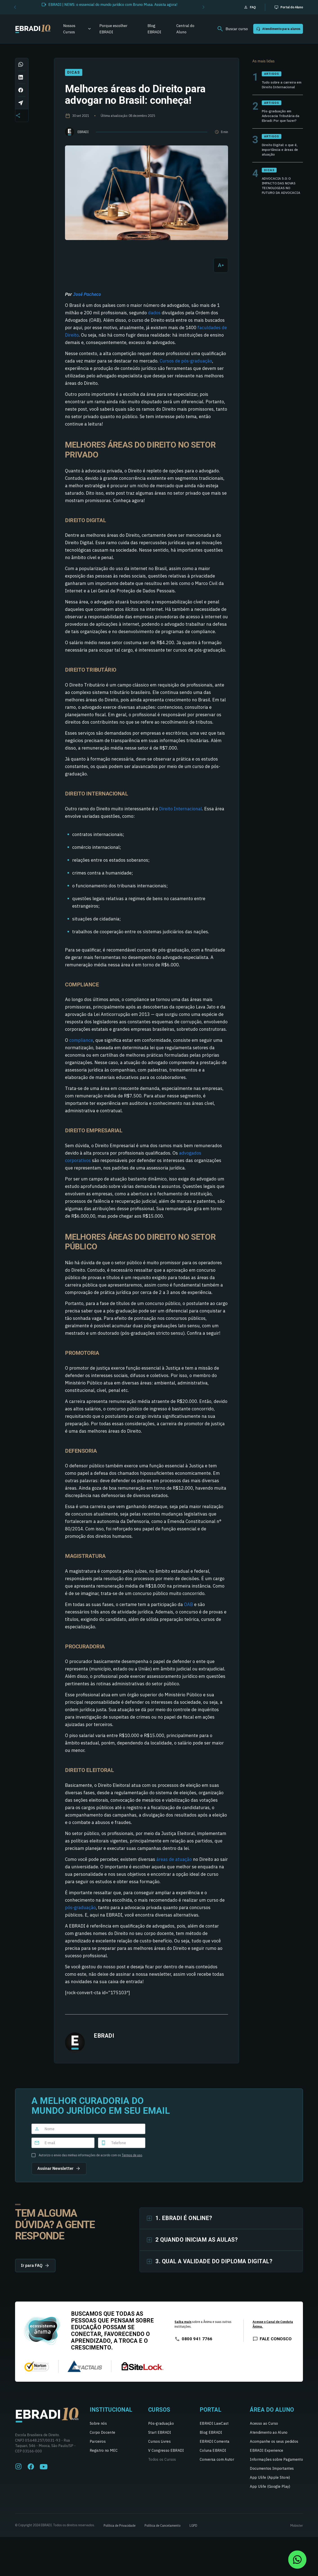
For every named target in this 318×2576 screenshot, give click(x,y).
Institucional (111, 2413)
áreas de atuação (174, 1859)
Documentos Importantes (272, 2472)
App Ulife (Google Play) (270, 2490)
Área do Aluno (272, 2413)
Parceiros (98, 2445)
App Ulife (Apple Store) (270, 2481)
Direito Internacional (180, 809)
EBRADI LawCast (214, 2427)
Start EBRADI (159, 2436)
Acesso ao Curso (264, 2427)
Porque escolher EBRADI (113, 28)
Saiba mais (183, 2326)
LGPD (193, 2529)
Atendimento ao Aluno (268, 2436)
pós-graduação (80, 1907)
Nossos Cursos (69, 28)
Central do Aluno (185, 28)
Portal (210, 2413)
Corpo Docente (102, 2436)
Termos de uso (132, 2155)
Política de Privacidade (120, 2529)
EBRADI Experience (266, 2454)
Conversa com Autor (217, 2463)
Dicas (73, 72)
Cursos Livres (159, 2445)
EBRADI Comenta (214, 2445)
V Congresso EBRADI (166, 2454)
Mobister (296, 2529)
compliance (81, 1040)
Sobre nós (98, 2427)
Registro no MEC (104, 2454)
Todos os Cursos (162, 2463)
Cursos (159, 2413)
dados (154, 313)
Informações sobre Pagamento (276, 2463)
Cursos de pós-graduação (186, 361)
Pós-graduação (161, 2427)
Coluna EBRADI (213, 2454)
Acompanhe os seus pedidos (274, 2445)
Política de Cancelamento (163, 2529)
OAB (188, 1604)
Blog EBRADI (154, 28)
